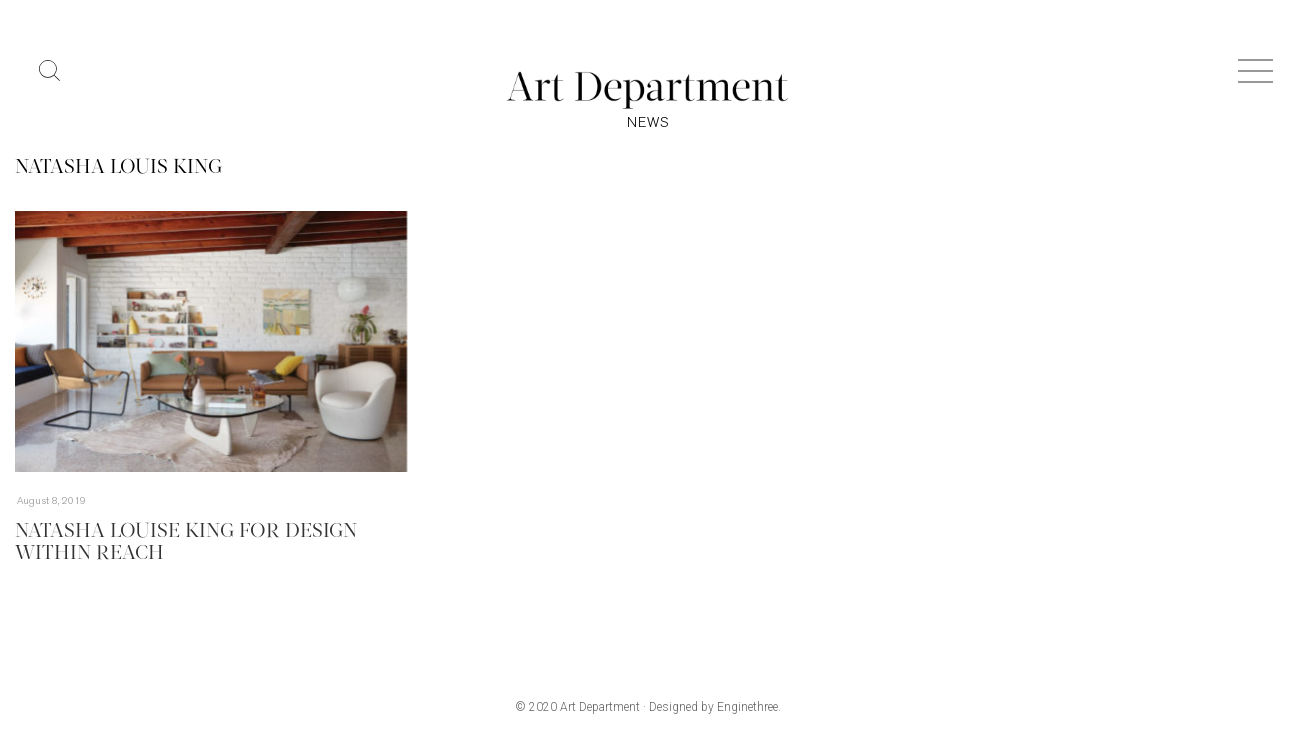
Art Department (600, 707)
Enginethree (747, 707)
